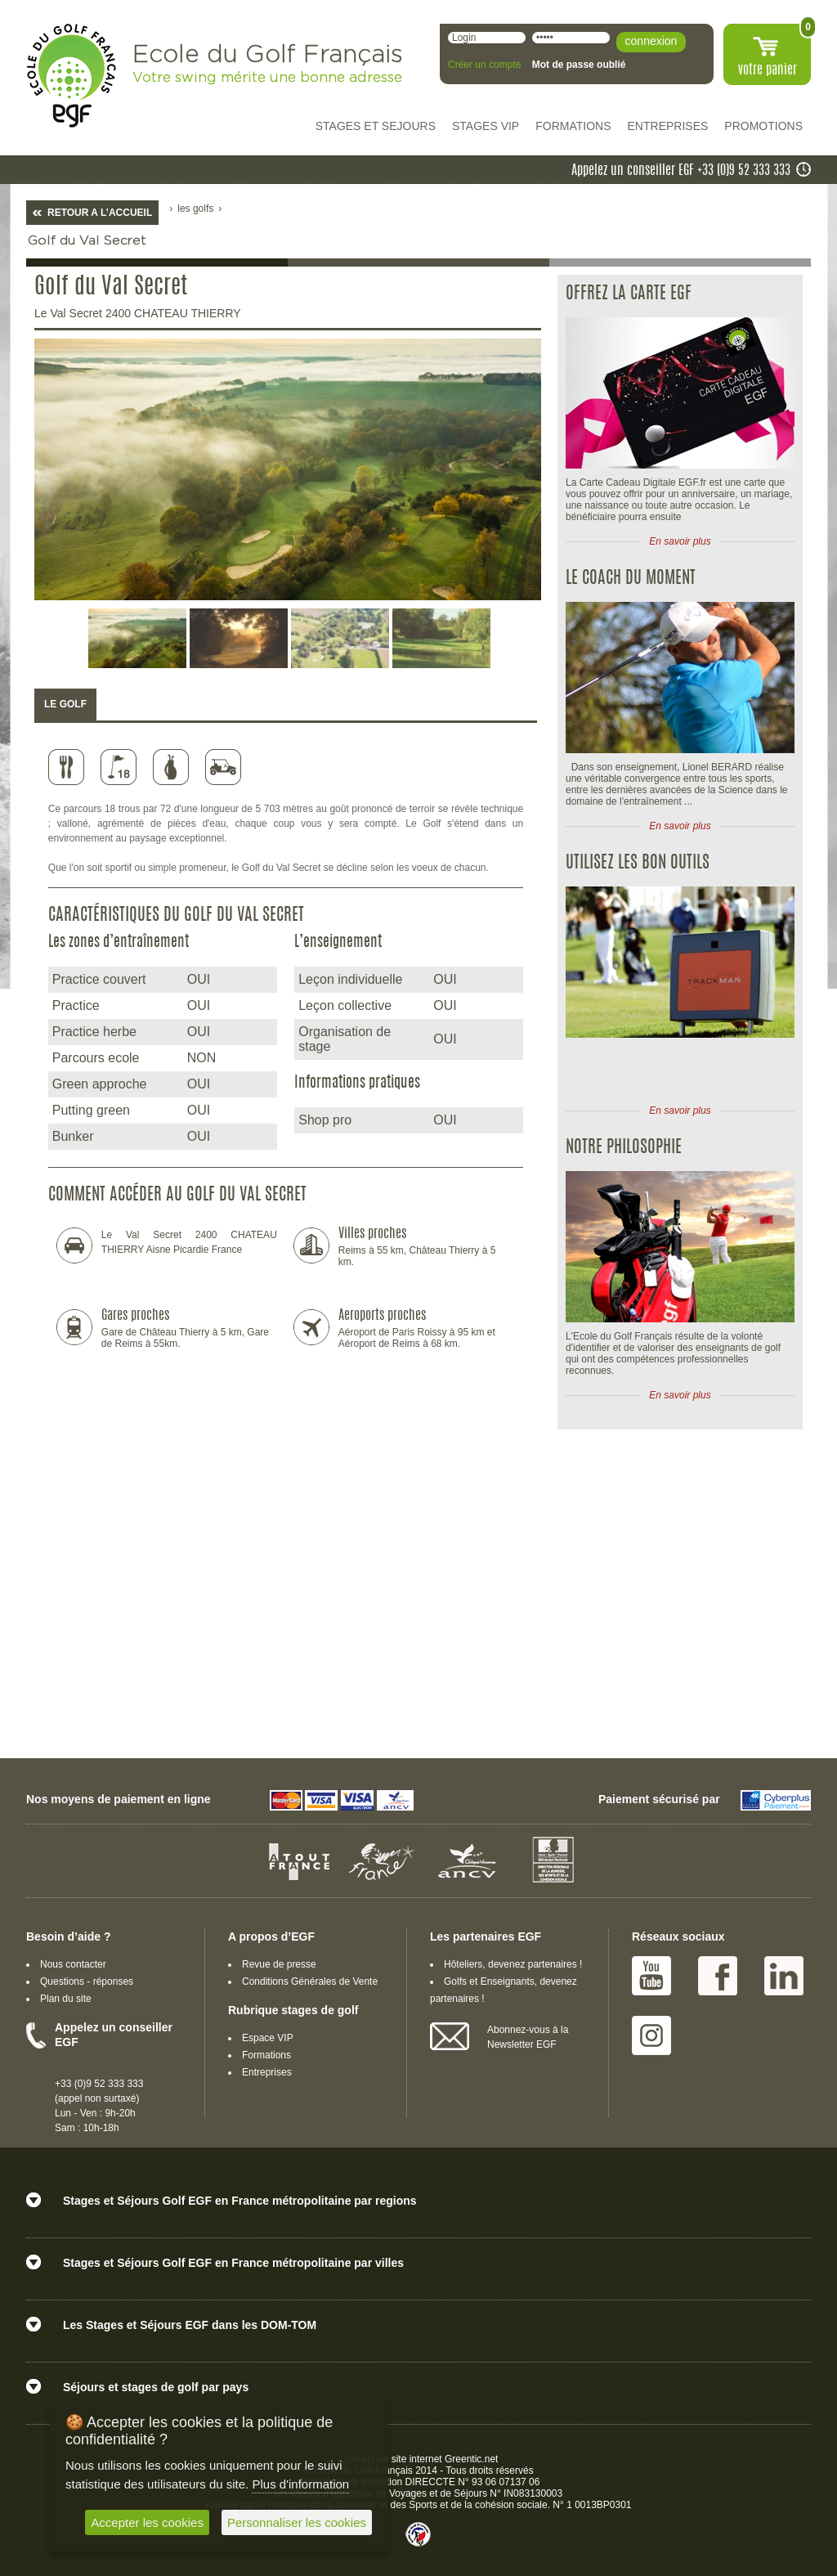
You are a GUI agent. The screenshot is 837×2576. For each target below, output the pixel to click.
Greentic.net (471, 2459)
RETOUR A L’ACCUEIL (99, 212)
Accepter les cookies (147, 2522)
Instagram (651, 2035)
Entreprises (267, 2072)
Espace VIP (267, 2038)
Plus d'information (300, 2484)
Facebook (717, 1975)
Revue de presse (279, 1964)
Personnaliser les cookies (296, 2522)
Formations (266, 2055)
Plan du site (66, 1998)
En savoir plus (679, 541)
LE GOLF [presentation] (65, 704)
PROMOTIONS (763, 125)
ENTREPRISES (668, 125)
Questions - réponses (86, 1981)
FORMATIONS (573, 125)
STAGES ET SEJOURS (376, 125)
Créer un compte (484, 64)
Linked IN (783, 1975)
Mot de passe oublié (579, 64)
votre (767, 70)
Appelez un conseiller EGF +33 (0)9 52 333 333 (680, 170)
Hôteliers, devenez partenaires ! (513, 1964)
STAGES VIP (485, 125)
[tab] (65, 705)
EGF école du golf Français (71, 76)
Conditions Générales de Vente (310, 1981)
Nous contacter (73, 1964)
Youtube (651, 1975)
